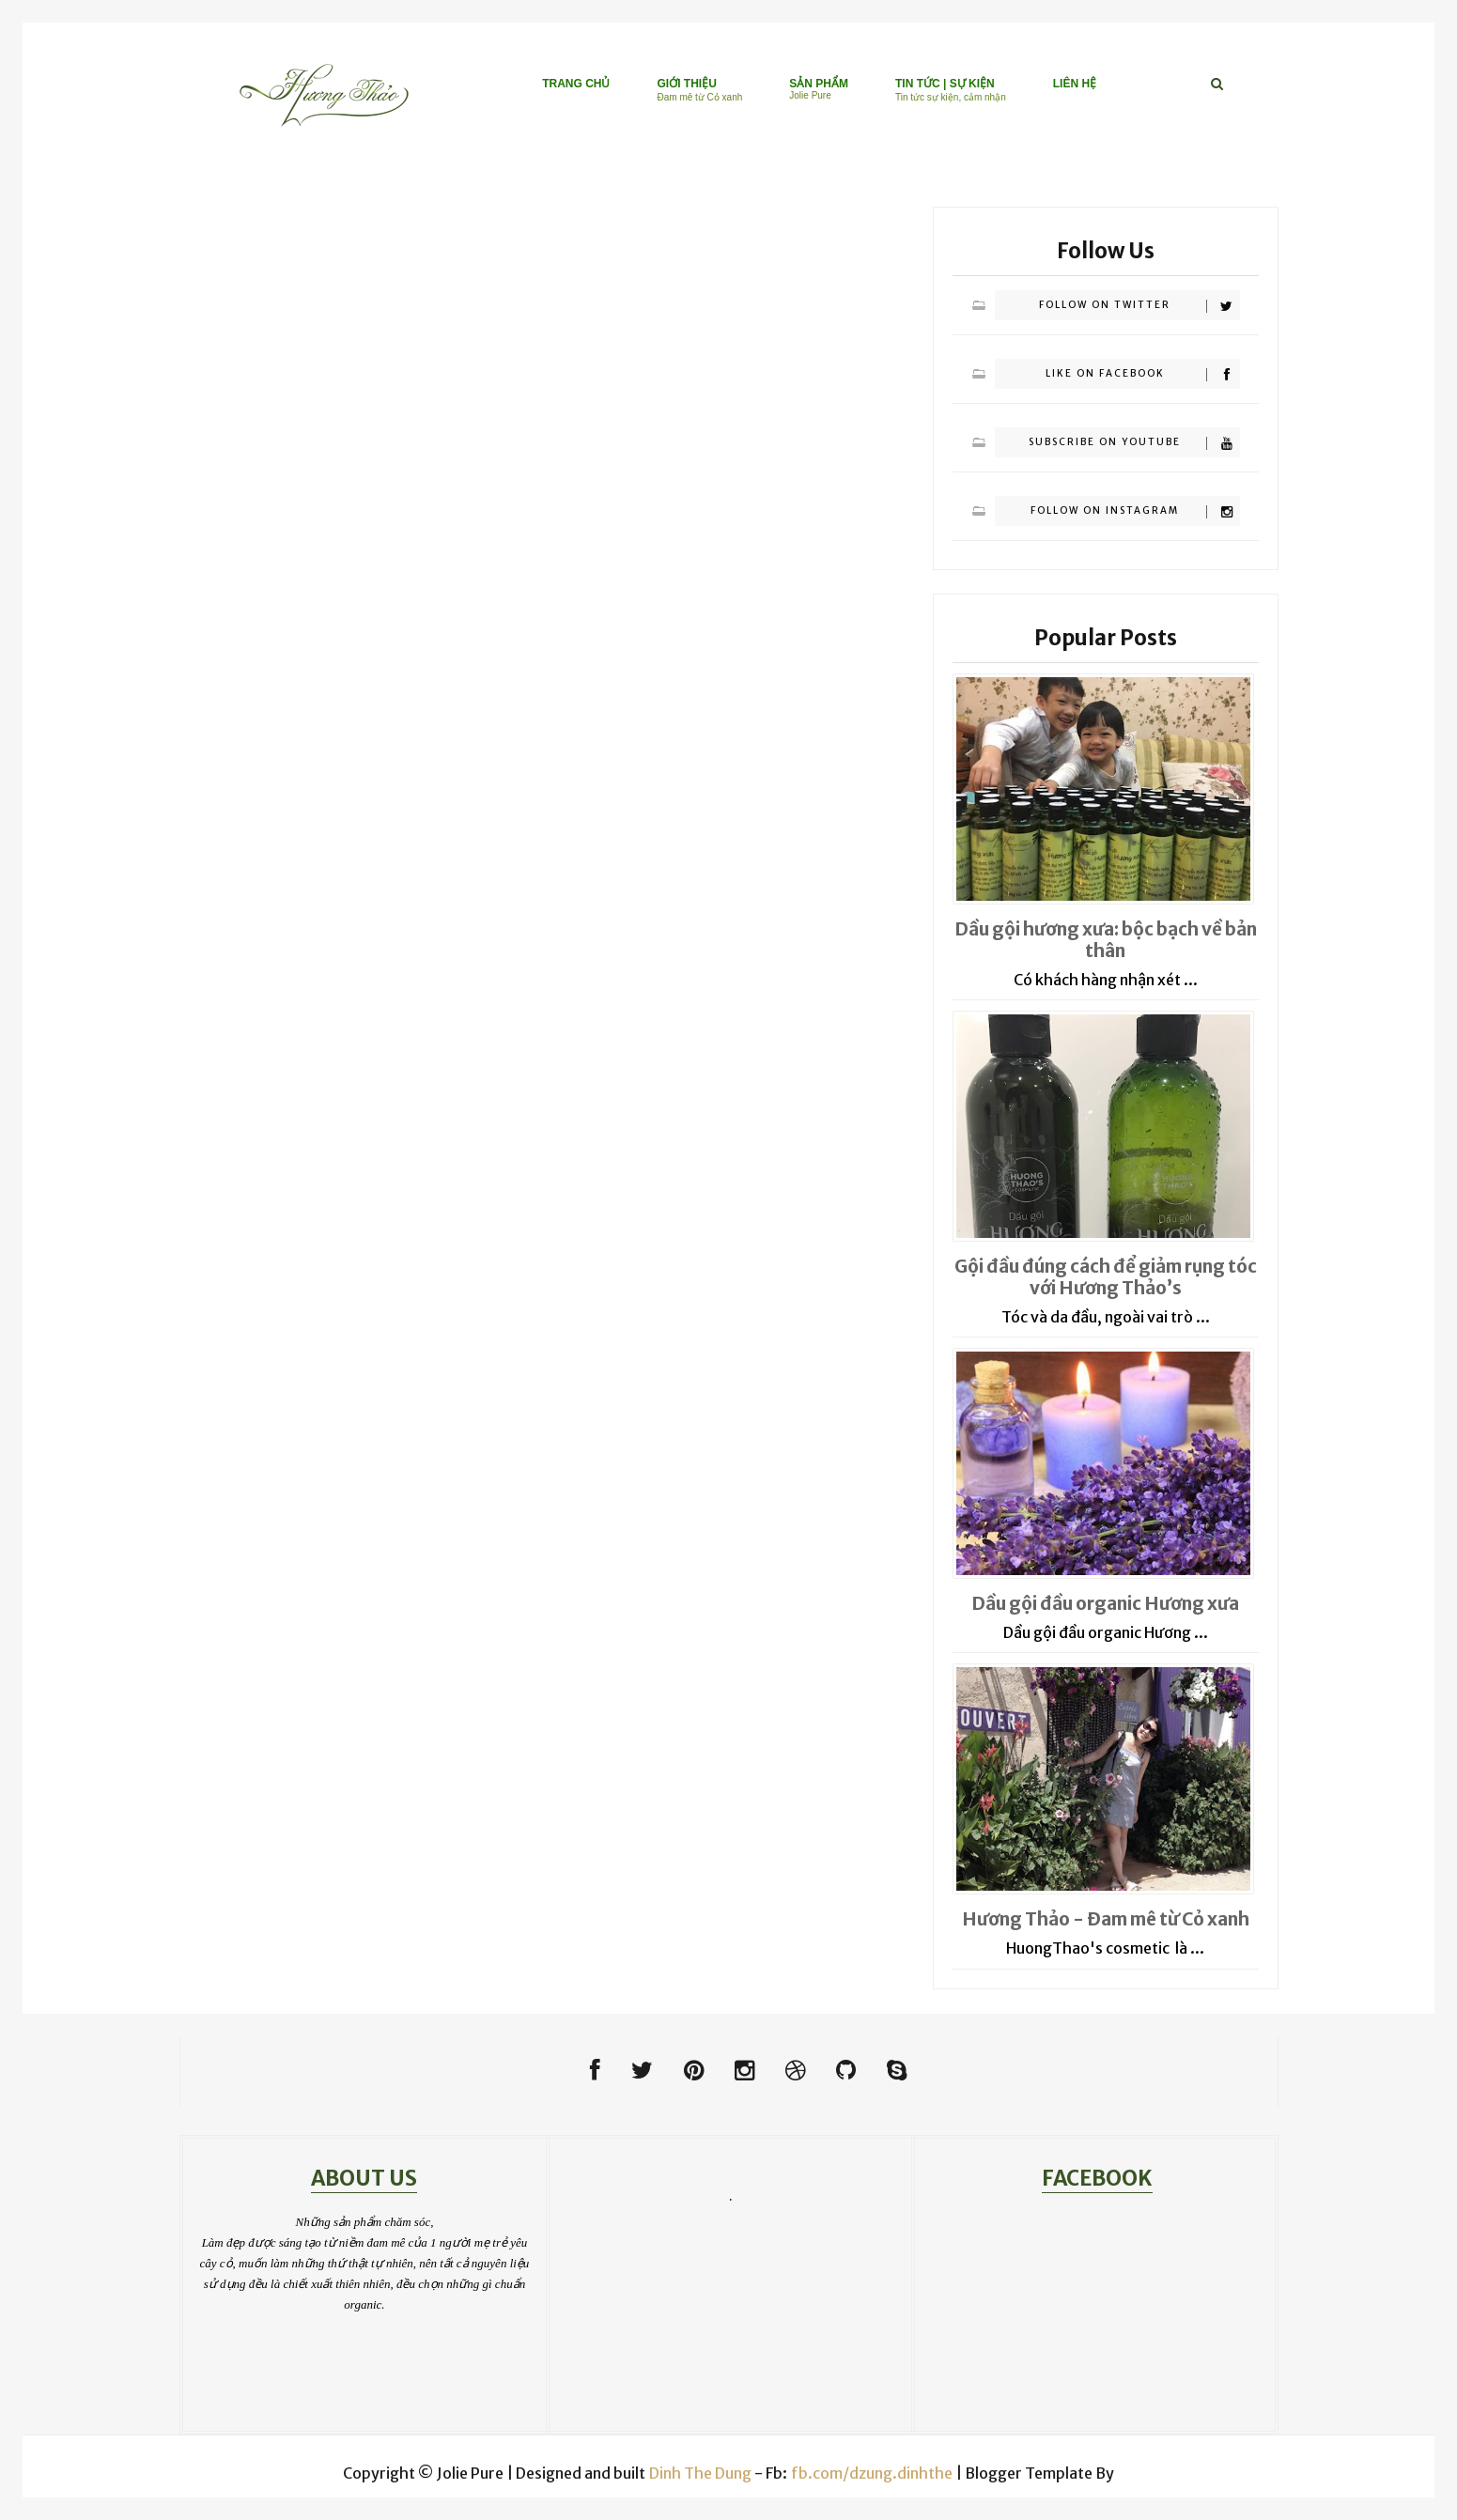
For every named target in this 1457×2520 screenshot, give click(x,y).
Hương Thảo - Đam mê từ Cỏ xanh (1105, 1919)
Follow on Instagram (1135, 511)
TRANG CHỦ (576, 83)
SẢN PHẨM (818, 88)
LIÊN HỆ (1074, 83)
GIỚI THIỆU (699, 90)
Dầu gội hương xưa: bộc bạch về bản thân (1105, 940)
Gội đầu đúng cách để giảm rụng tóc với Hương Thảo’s (1105, 1277)
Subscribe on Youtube (1134, 443)
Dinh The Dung (700, 2473)
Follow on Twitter (1139, 306)
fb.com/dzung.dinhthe (872, 2473)
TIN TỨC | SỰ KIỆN (950, 90)
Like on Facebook (1142, 374)
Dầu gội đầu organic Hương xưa (1105, 1603)
